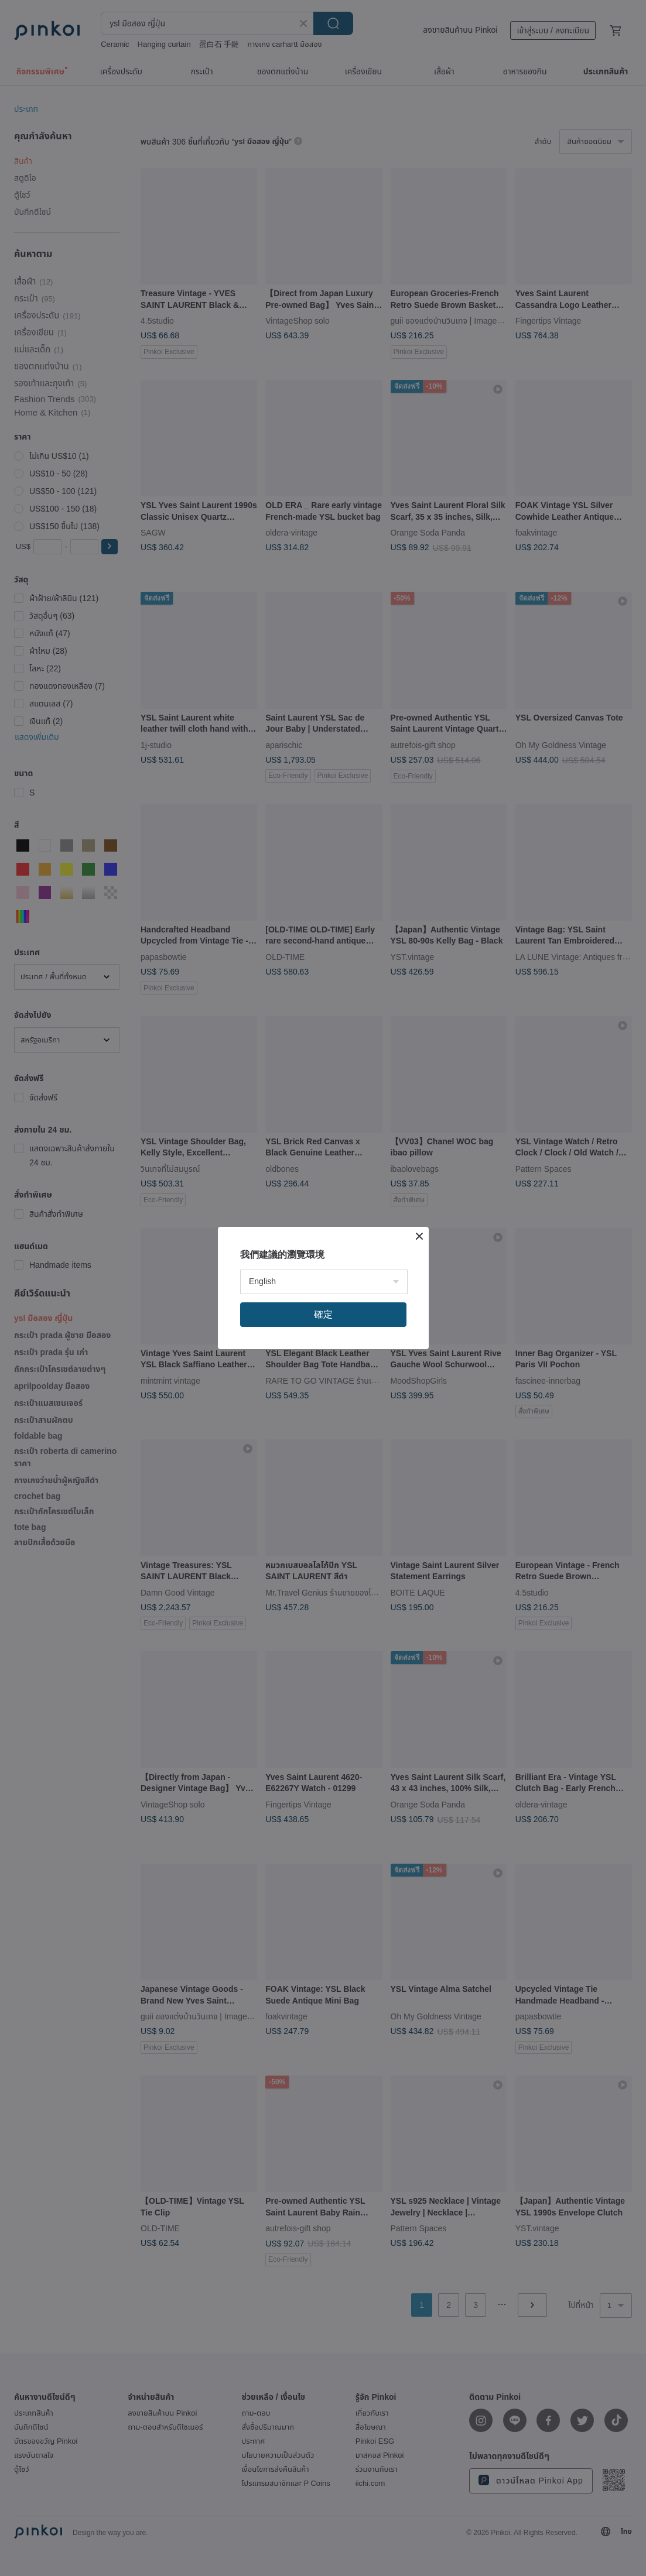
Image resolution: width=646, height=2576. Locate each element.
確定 (323, 1314)
